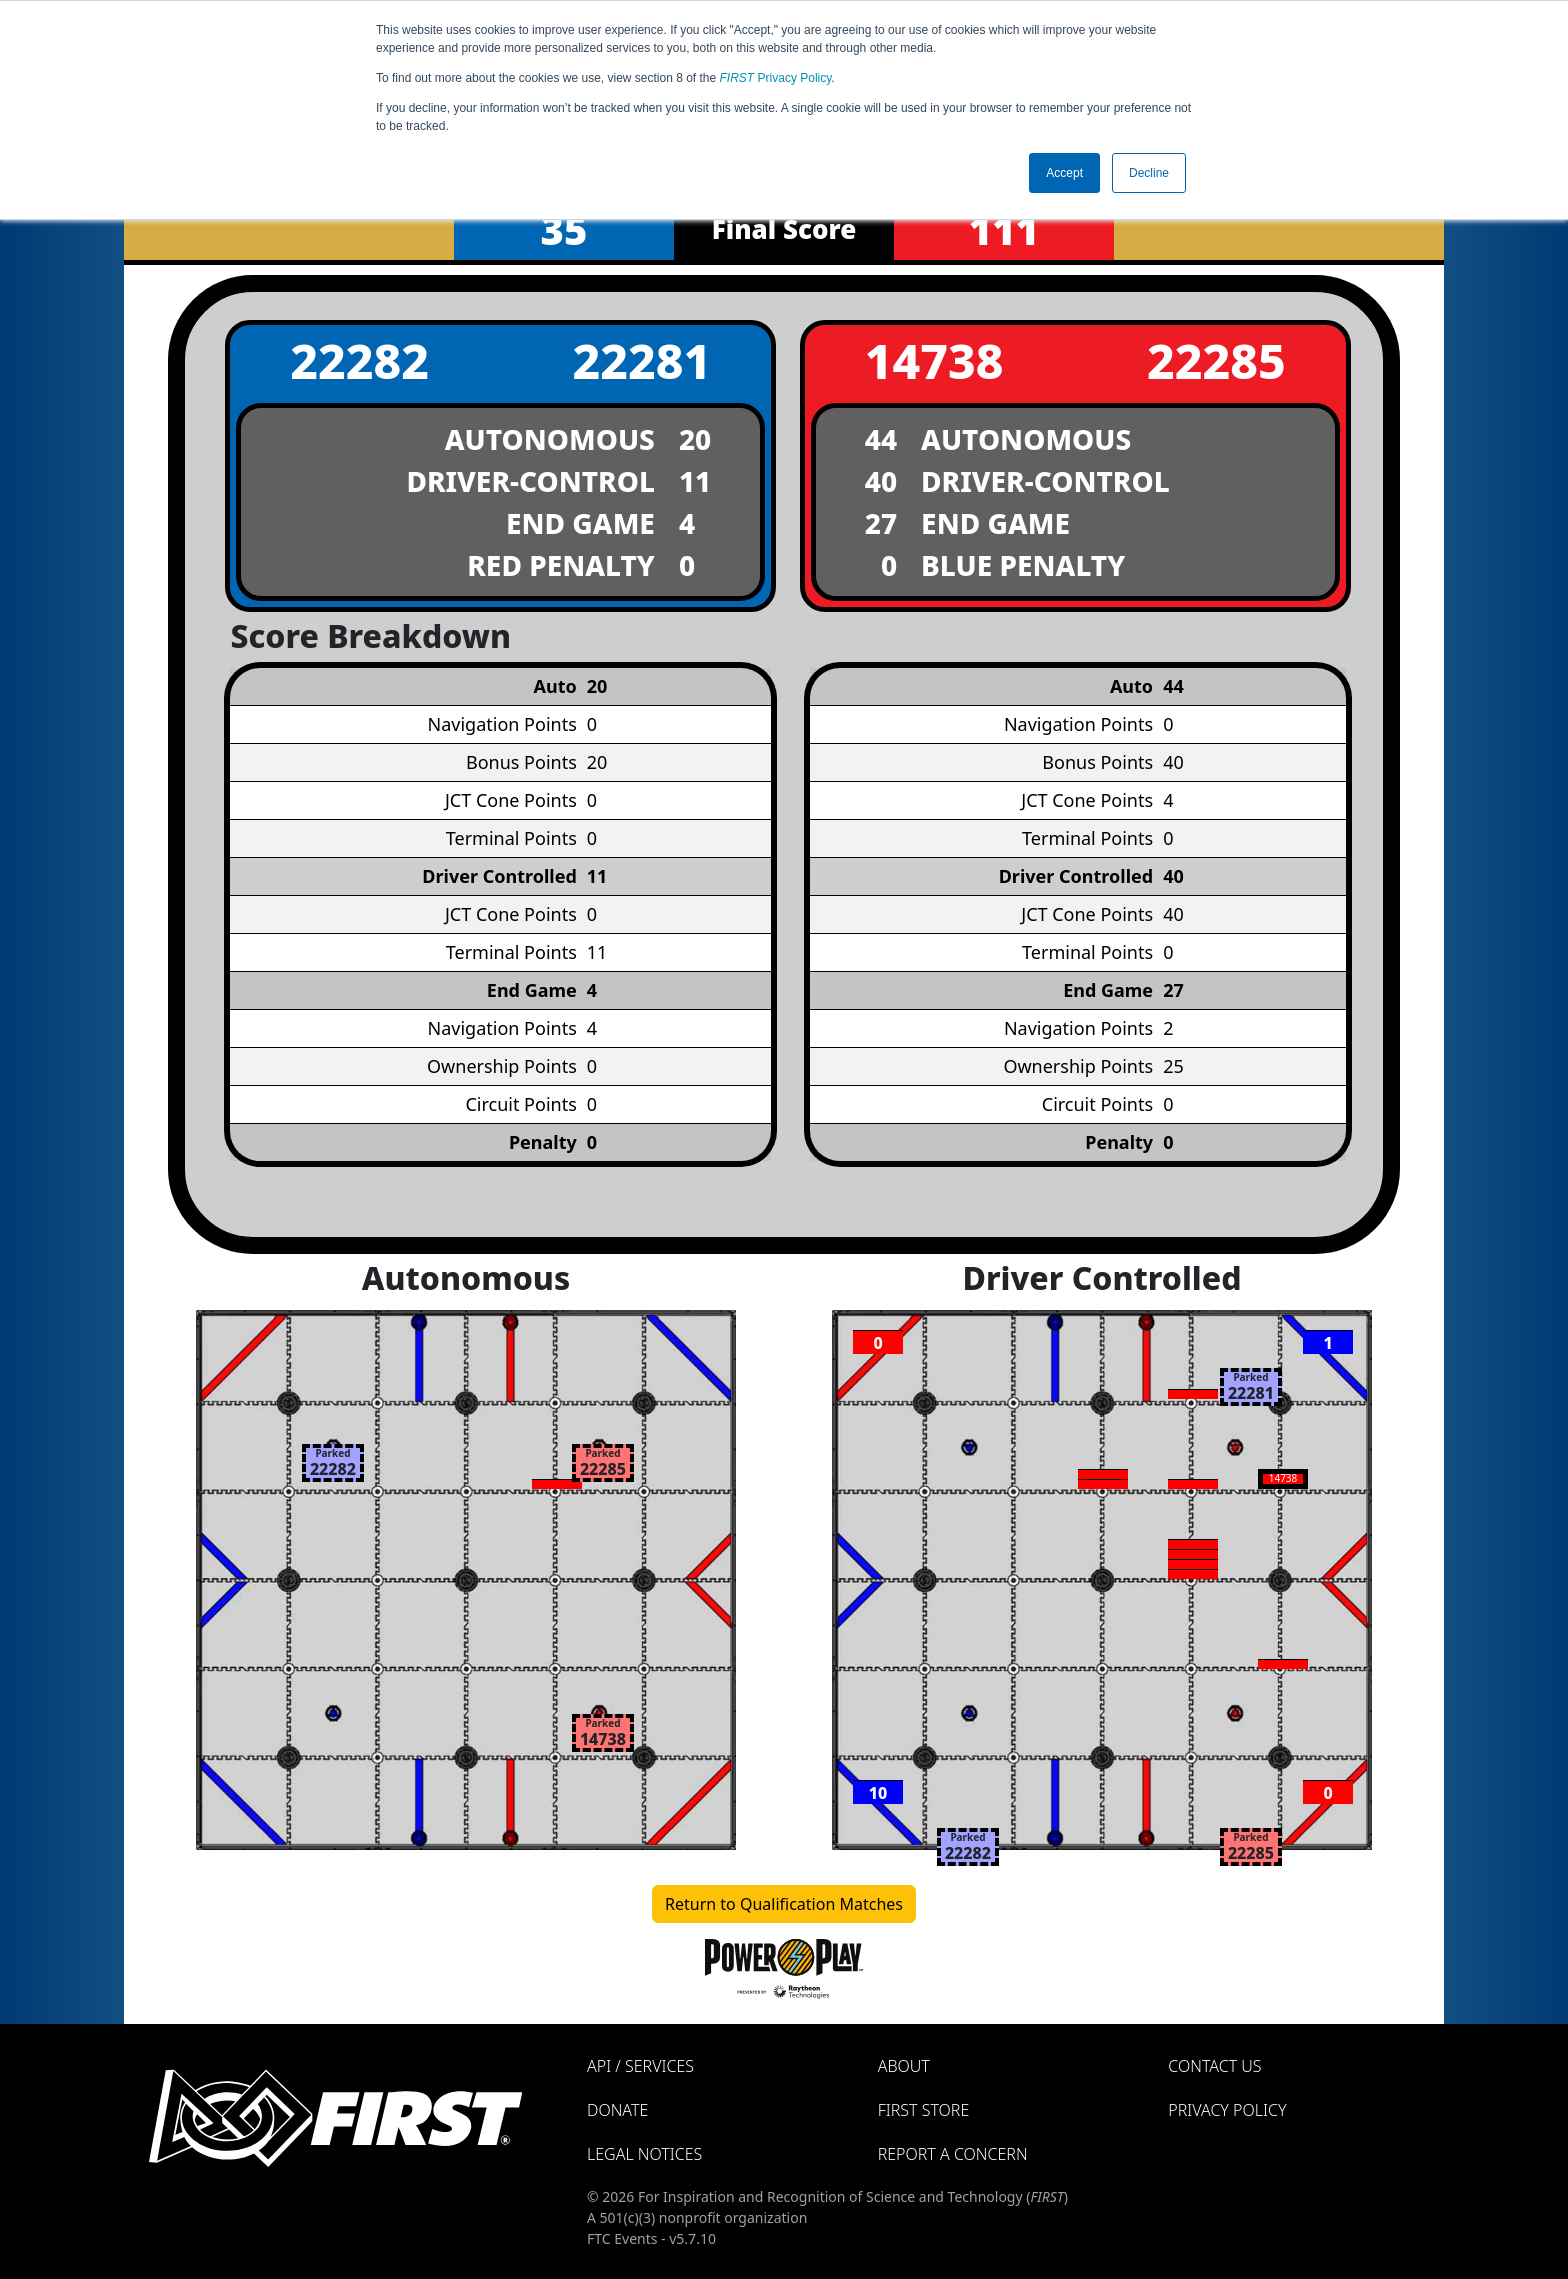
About (904, 2066)
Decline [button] (1149, 173)
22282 (359, 360)
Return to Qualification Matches (784, 1904)
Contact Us (1214, 2066)
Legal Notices (644, 2154)
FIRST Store (924, 2110)
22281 (641, 360)
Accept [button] (1064, 173)
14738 (934, 360)
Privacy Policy (776, 78)
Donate (617, 2110)
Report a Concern (953, 2154)
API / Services (640, 2066)
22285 (1216, 360)
